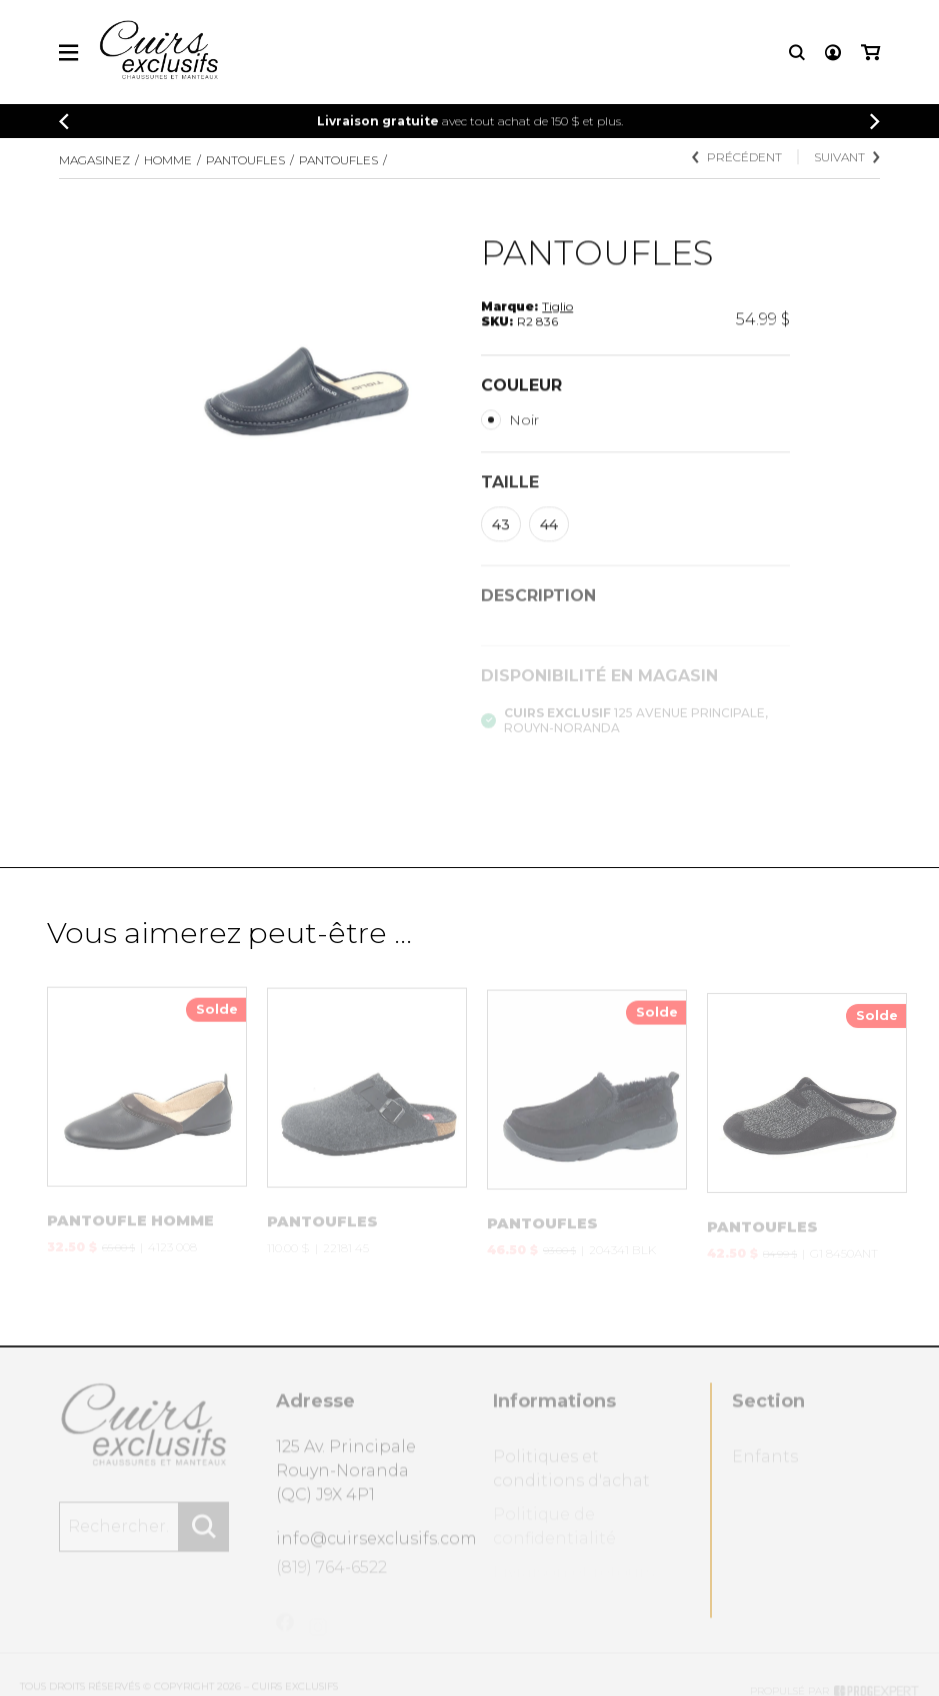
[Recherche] (797, 55)
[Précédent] (64, 124)
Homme (168, 170)
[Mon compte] (833, 55)
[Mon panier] (870, 55)
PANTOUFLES (245, 170)
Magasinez (94, 170)
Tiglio (557, 323)
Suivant (847, 171)
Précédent (737, 171)
